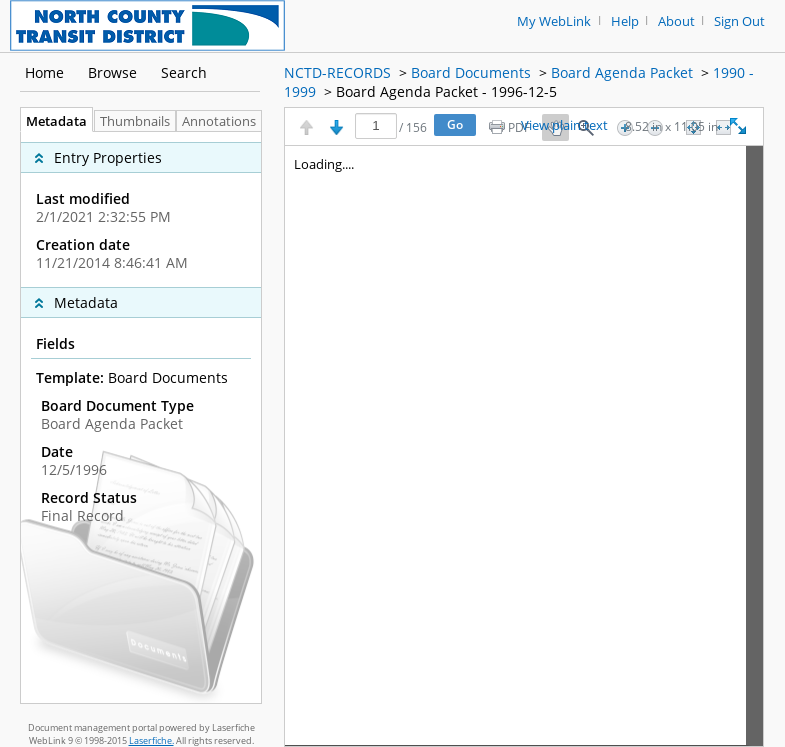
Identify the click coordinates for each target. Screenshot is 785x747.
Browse (112, 72)
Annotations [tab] (224, 121)
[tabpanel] (141, 417)
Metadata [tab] (51, 121)
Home (44, 72)
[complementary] (141, 209)
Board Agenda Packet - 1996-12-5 (446, 91)
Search (184, 72)
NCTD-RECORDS (337, 72)
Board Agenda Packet (622, 72)
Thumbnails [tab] (135, 121)
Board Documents (471, 72)
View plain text (564, 126)
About (676, 21)
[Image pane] (524, 446)
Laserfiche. (151, 740)
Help (625, 21)
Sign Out (739, 21)
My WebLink (554, 21)
